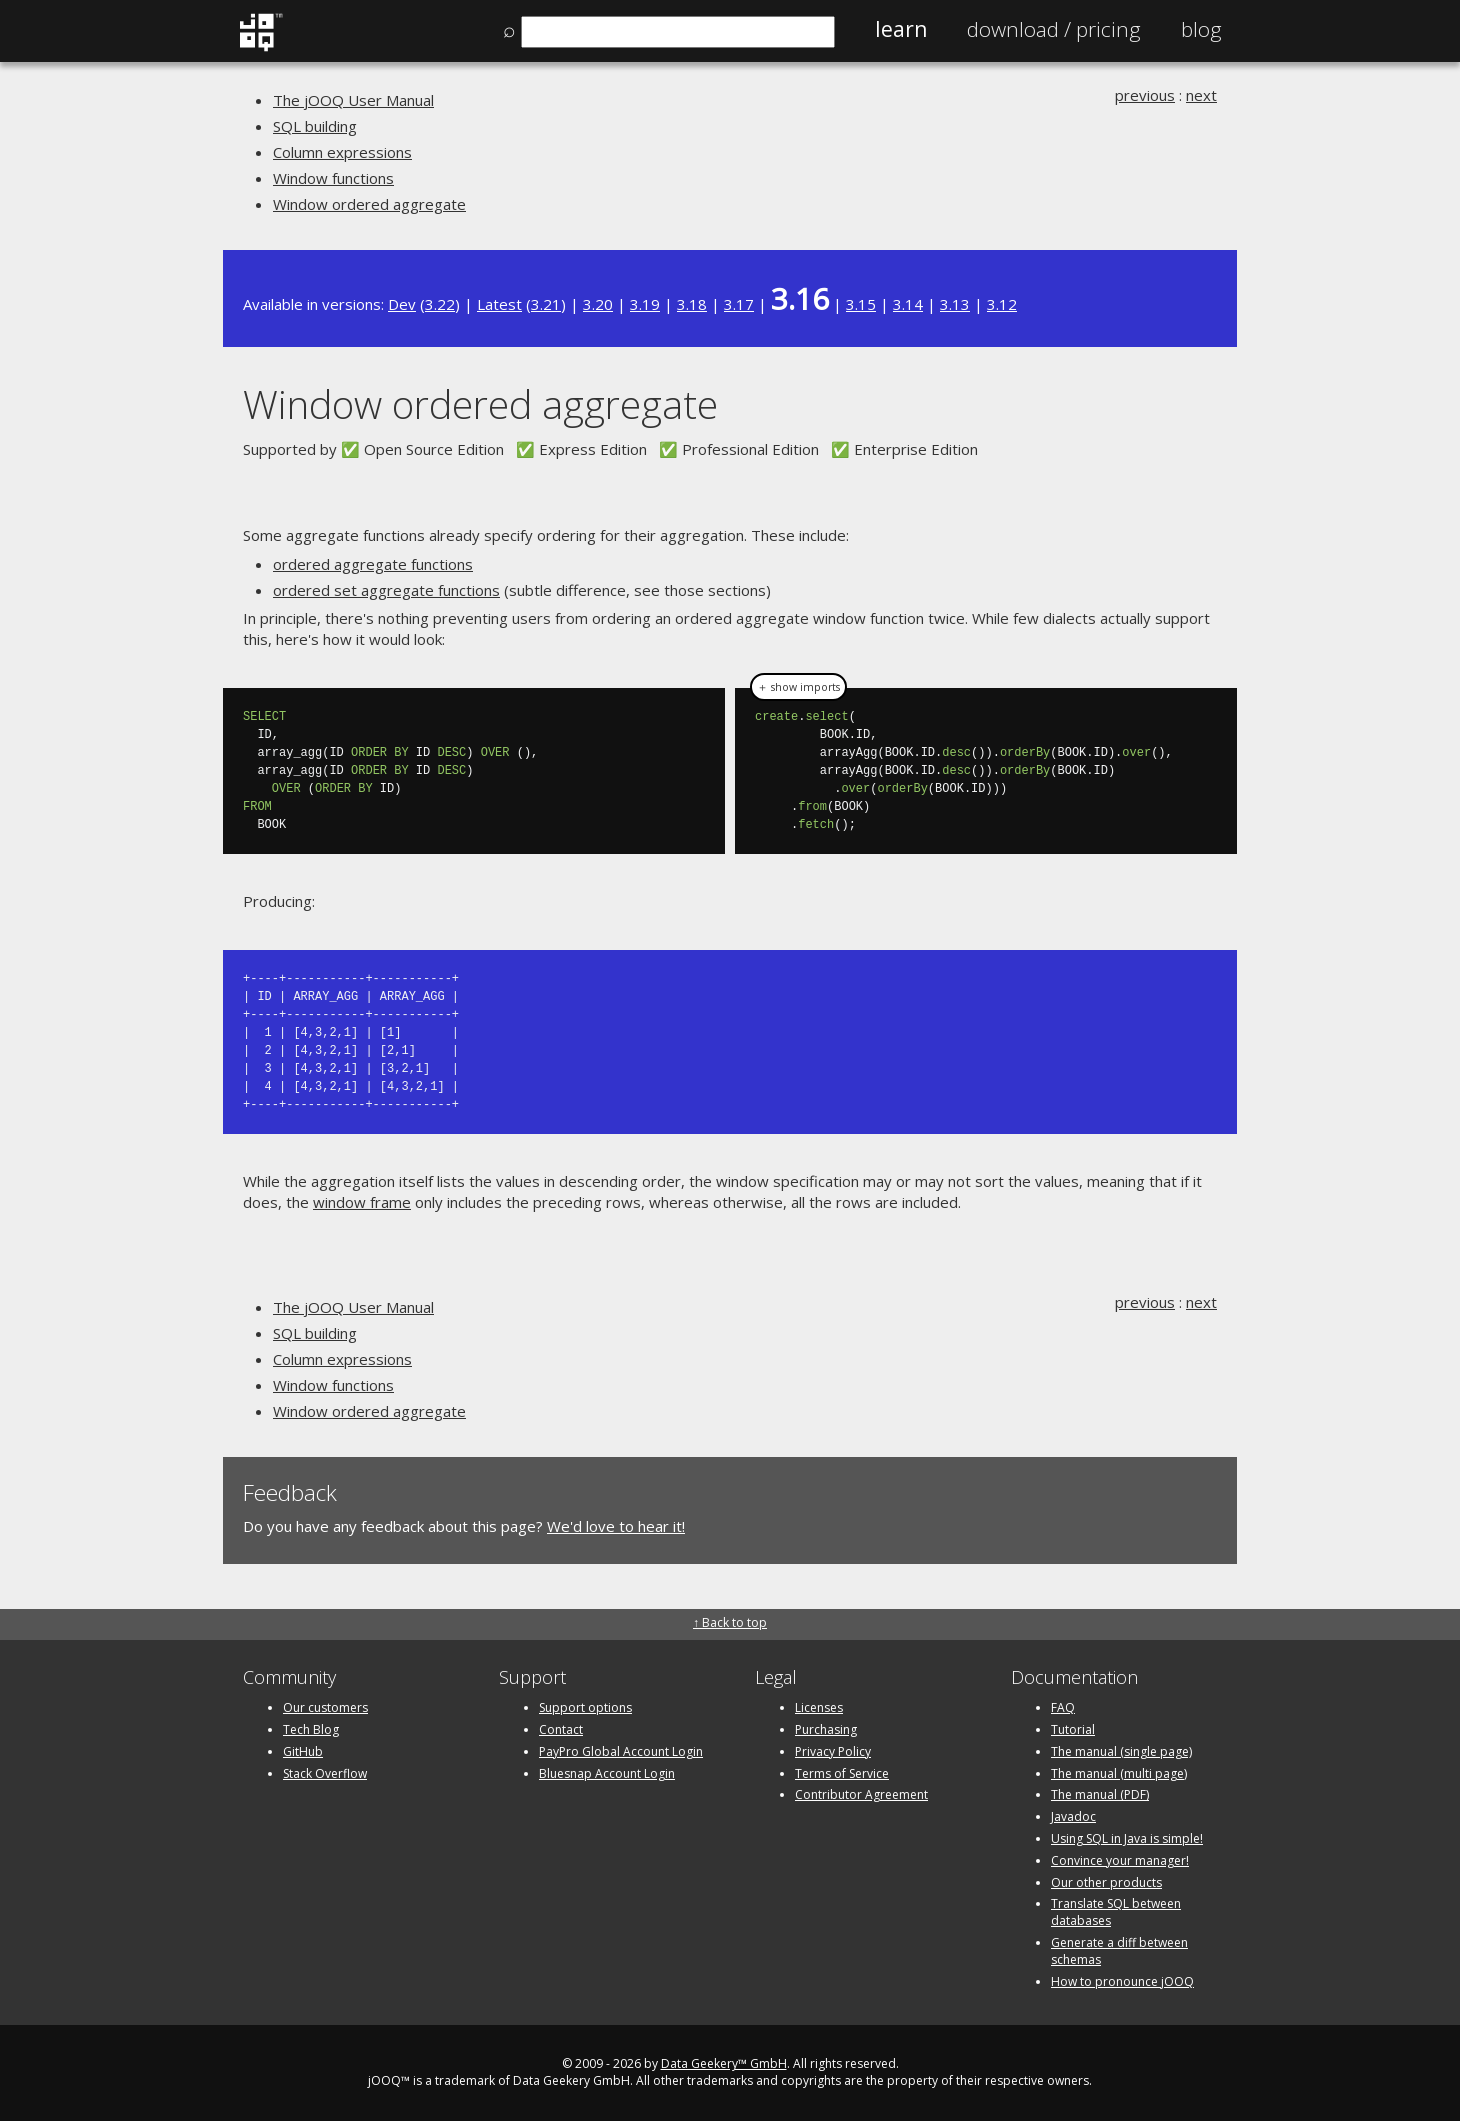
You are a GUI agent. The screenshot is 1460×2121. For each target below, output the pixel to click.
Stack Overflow (325, 1773)
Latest (499, 304)
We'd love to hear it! (616, 1526)
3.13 (955, 304)
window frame (362, 1202)
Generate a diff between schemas (1119, 1951)
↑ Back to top (730, 1622)
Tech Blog (311, 1729)
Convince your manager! (1120, 1860)
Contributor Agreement (861, 1794)
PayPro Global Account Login (621, 1751)
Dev (402, 304)
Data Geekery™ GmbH (724, 2063)
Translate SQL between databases (1116, 1912)
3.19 (645, 304)
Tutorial (1073, 1729)
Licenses (819, 1707)
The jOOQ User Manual (353, 100)
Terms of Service (842, 1773)
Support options (585, 1707)
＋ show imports (798, 687)
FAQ (1063, 1707)
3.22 (440, 304)
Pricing (1054, 29)
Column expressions (342, 152)
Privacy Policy (833, 1751)
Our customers (325, 1707)
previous (1145, 95)
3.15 (861, 304)
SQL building (315, 126)
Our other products (1106, 1882)
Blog (1201, 29)
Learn (901, 29)
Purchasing (826, 1729)
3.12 (1002, 304)
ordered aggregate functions (373, 564)
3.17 (739, 304)
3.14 (908, 304)
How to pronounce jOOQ (1122, 1981)
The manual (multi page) (1119, 1773)
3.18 (692, 304)
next (1201, 95)
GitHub (303, 1751)
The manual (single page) (1121, 1751)
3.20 (598, 304)
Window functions (333, 178)
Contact (561, 1729)
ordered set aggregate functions (386, 590)
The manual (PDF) (1100, 1794)
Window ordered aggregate (369, 204)
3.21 (546, 304)
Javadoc (1073, 1816)
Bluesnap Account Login (607, 1773)
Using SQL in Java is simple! (1127, 1838)
